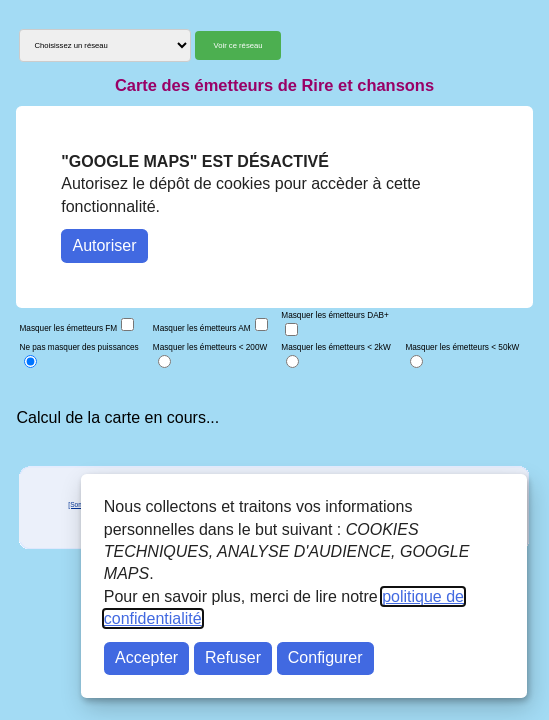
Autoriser (104, 245)
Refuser (233, 657)
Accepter (146, 657)
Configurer (325, 657)
